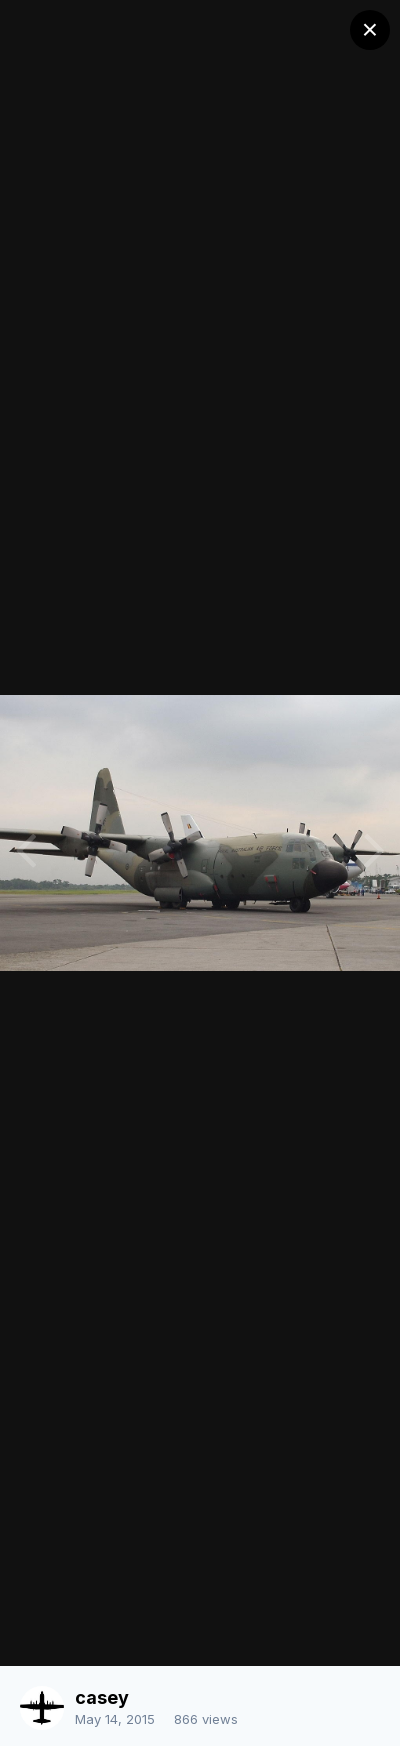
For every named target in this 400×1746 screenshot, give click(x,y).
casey (102, 1697)
